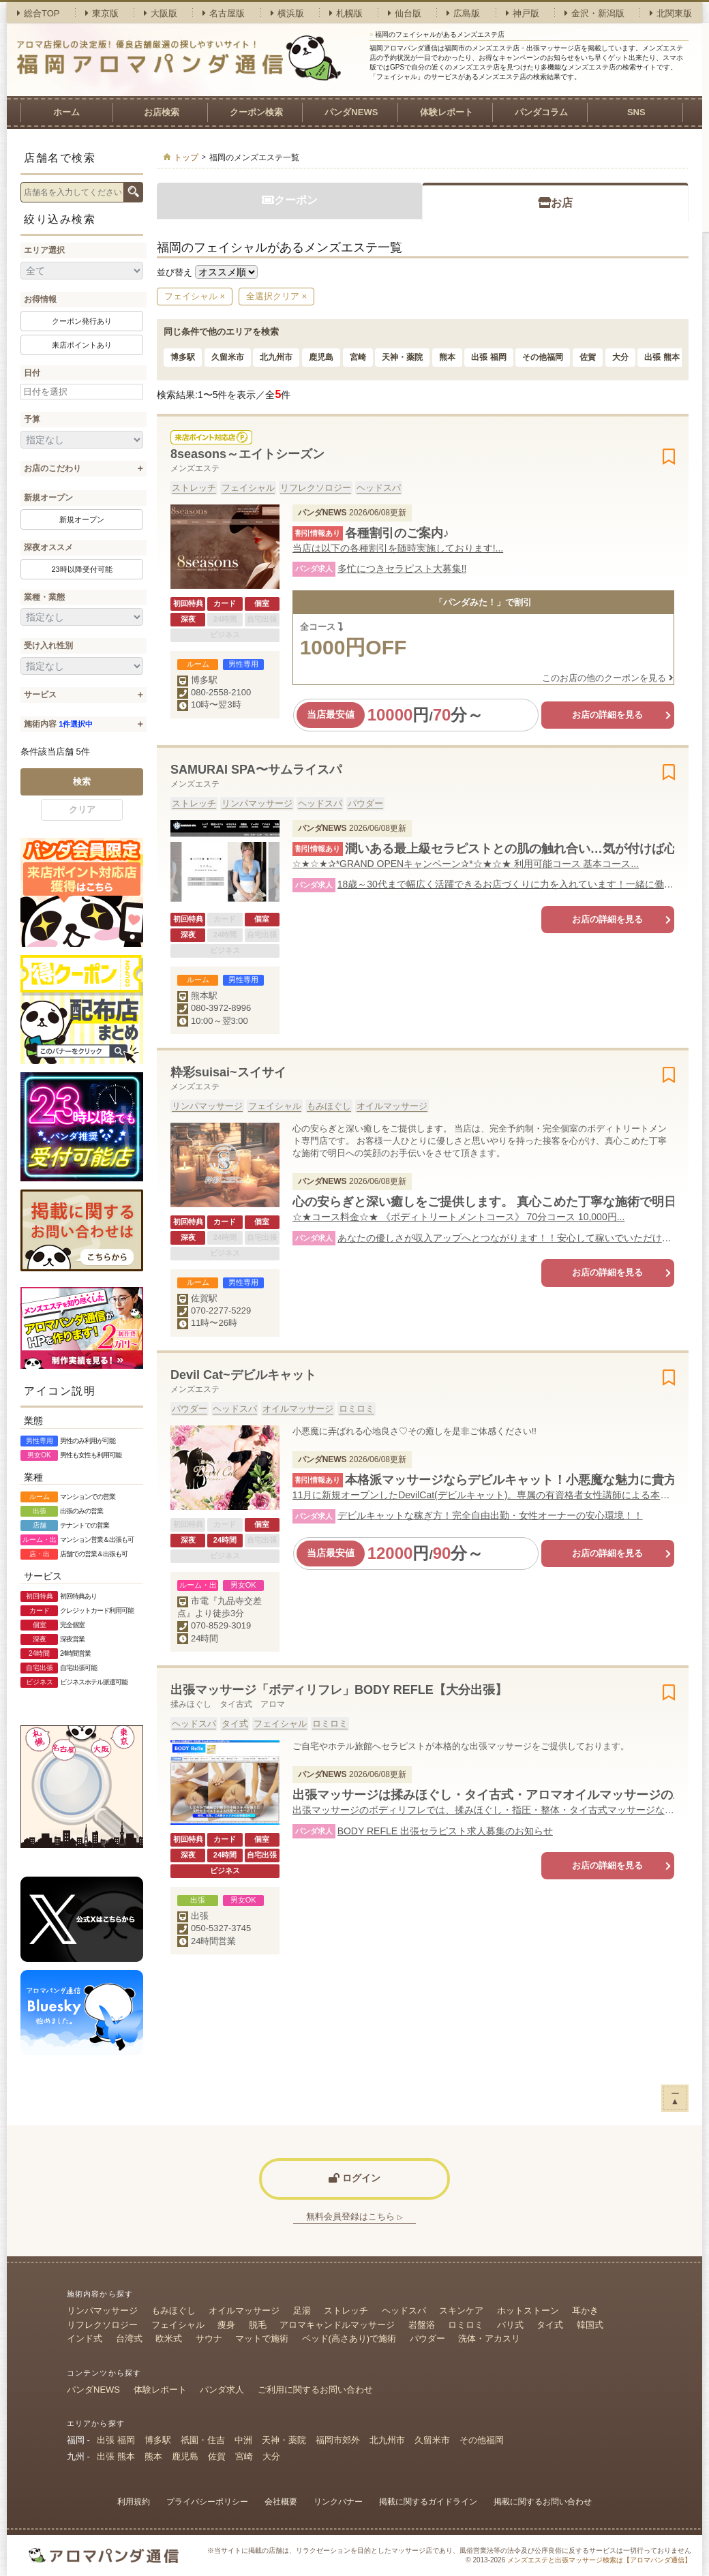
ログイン (354, 2177)
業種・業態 (44, 597)
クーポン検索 (256, 112)
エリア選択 (44, 250)
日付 (32, 373)
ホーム (66, 112)
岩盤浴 (421, 2325)
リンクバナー (338, 2501)
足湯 (302, 2310)
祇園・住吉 (203, 2440)
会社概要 (281, 2501)
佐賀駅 (204, 1298)
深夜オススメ (48, 547)
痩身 (226, 2325)
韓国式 (590, 2325)
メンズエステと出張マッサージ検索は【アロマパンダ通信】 (599, 2560)
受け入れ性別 (48, 645)
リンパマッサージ (257, 803)
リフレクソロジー (315, 488)
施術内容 (58, 724)
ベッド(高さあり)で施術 (349, 2338)
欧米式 (168, 2338)
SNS (636, 112)
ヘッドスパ (379, 488)
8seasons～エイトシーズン (247, 454)
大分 (620, 357)
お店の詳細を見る (607, 715)
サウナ (209, 2338)
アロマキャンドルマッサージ (337, 2325)
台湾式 (129, 2338)
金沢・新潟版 (594, 13)
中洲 (243, 2440)
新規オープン (48, 497)
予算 (32, 419)
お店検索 (161, 112)
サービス (40, 694)
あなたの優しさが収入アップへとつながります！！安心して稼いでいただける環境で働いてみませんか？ (505, 1237)
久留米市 (227, 357)
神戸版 (522, 13)
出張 (200, 1916)
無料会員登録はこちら (354, 2216)
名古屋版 (223, 13)
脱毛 (258, 2325)
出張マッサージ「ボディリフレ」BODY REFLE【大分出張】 (338, 1690)
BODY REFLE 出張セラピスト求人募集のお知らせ (445, 1830)
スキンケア (461, 2310)
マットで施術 (261, 2338)
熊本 (447, 357)
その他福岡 (542, 357)
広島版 (463, 13)
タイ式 (235, 1723)
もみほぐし (329, 1106)
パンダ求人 (222, 2389)
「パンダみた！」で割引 (483, 602)
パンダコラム (541, 112)
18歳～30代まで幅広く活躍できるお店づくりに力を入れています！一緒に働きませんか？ (505, 884)
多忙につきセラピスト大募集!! (402, 568)
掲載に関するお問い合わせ (543, 2501)
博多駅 (182, 357)
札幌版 (346, 13)
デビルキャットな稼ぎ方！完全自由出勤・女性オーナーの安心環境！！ (490, 1515)
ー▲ (675, 2097)
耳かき (585, 2310)
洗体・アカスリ (489, 2338)
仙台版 (404, 13)
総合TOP (38, 13)
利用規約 (133, 2501)
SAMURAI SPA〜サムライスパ (256, 769)
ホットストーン (528, 2310)
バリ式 (510, 2325)
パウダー (365, 803)
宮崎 (358, 357)
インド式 (84, 2338)
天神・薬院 (402, 357)
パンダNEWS (351, 112)
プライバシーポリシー (207, 2501)
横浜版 (287, 13)
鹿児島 (321, 357)
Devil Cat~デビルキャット (243, 1375)
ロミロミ (356, 1409)
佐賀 (587, 357)
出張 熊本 (661, 357)
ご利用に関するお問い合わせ (315, 2389)
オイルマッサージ (392, 1106)
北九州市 (276, 357)
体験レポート (446, 112)
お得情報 (40, 299)
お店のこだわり (52, 468)
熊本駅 (204, 995)
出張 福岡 (488, 357)
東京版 (102, 13)
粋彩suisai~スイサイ (228, 1072)
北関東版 (671, 13)
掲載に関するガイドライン (428, 2501)
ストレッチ (194, 488)
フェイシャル (248, 488)
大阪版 (160, 13)
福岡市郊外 (338, 2440)
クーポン (290, 200)
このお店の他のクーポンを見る (608, 678)
